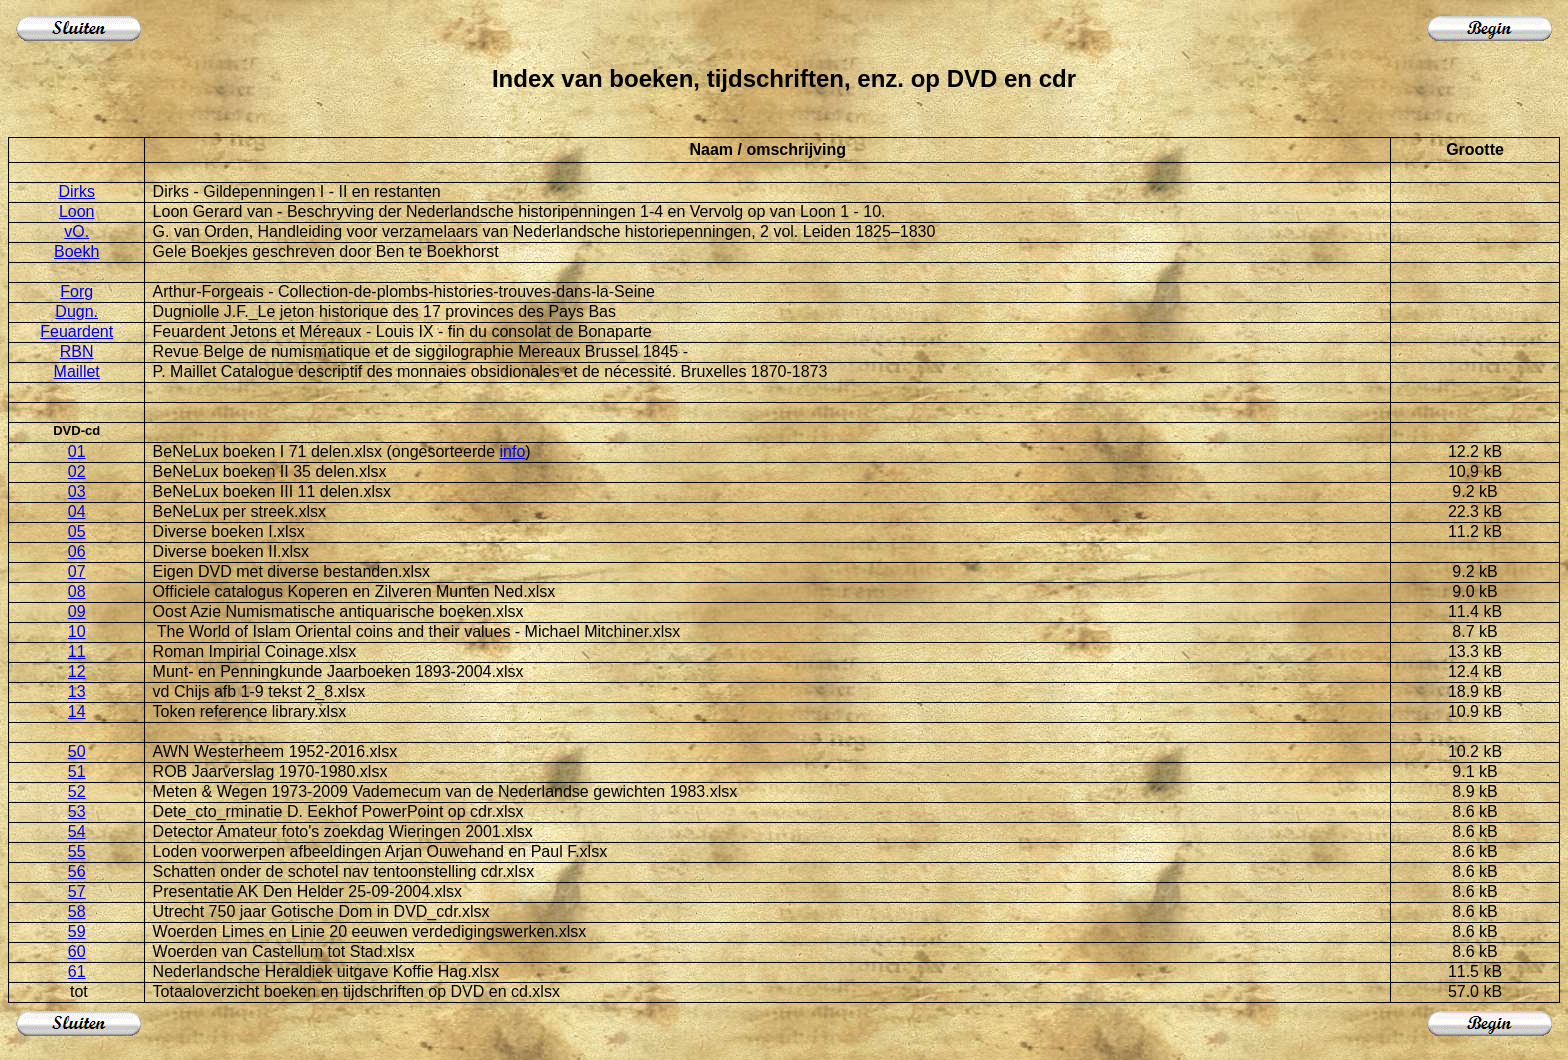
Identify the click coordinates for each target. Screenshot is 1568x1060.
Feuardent (76, 331)
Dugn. (76, 311)
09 (77, 611)
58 (77, 911)
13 (77, 691)
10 (77, 631)
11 (77, 651)
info (512, 451)
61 (77, 971)
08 (77, 591)
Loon (77, 211)
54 (77, 831)
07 (77, 571)
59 (77, 931)
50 (77, 751)
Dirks (76, 191)
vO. (76, 231)
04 (77, 511)
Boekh (76, 251)
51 (77, 771)
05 (77, 531)
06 (77, 551)
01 (77, 451)
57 (77, 891)
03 (77, 491)
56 (77, 871)
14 (77, 711)
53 (77, 811)
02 (77, 471)
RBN (77, 351)
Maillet (77, 371)
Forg (76, 291)
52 (77, 791)
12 (77, 671)
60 (77, 951)
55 (77, 851)
